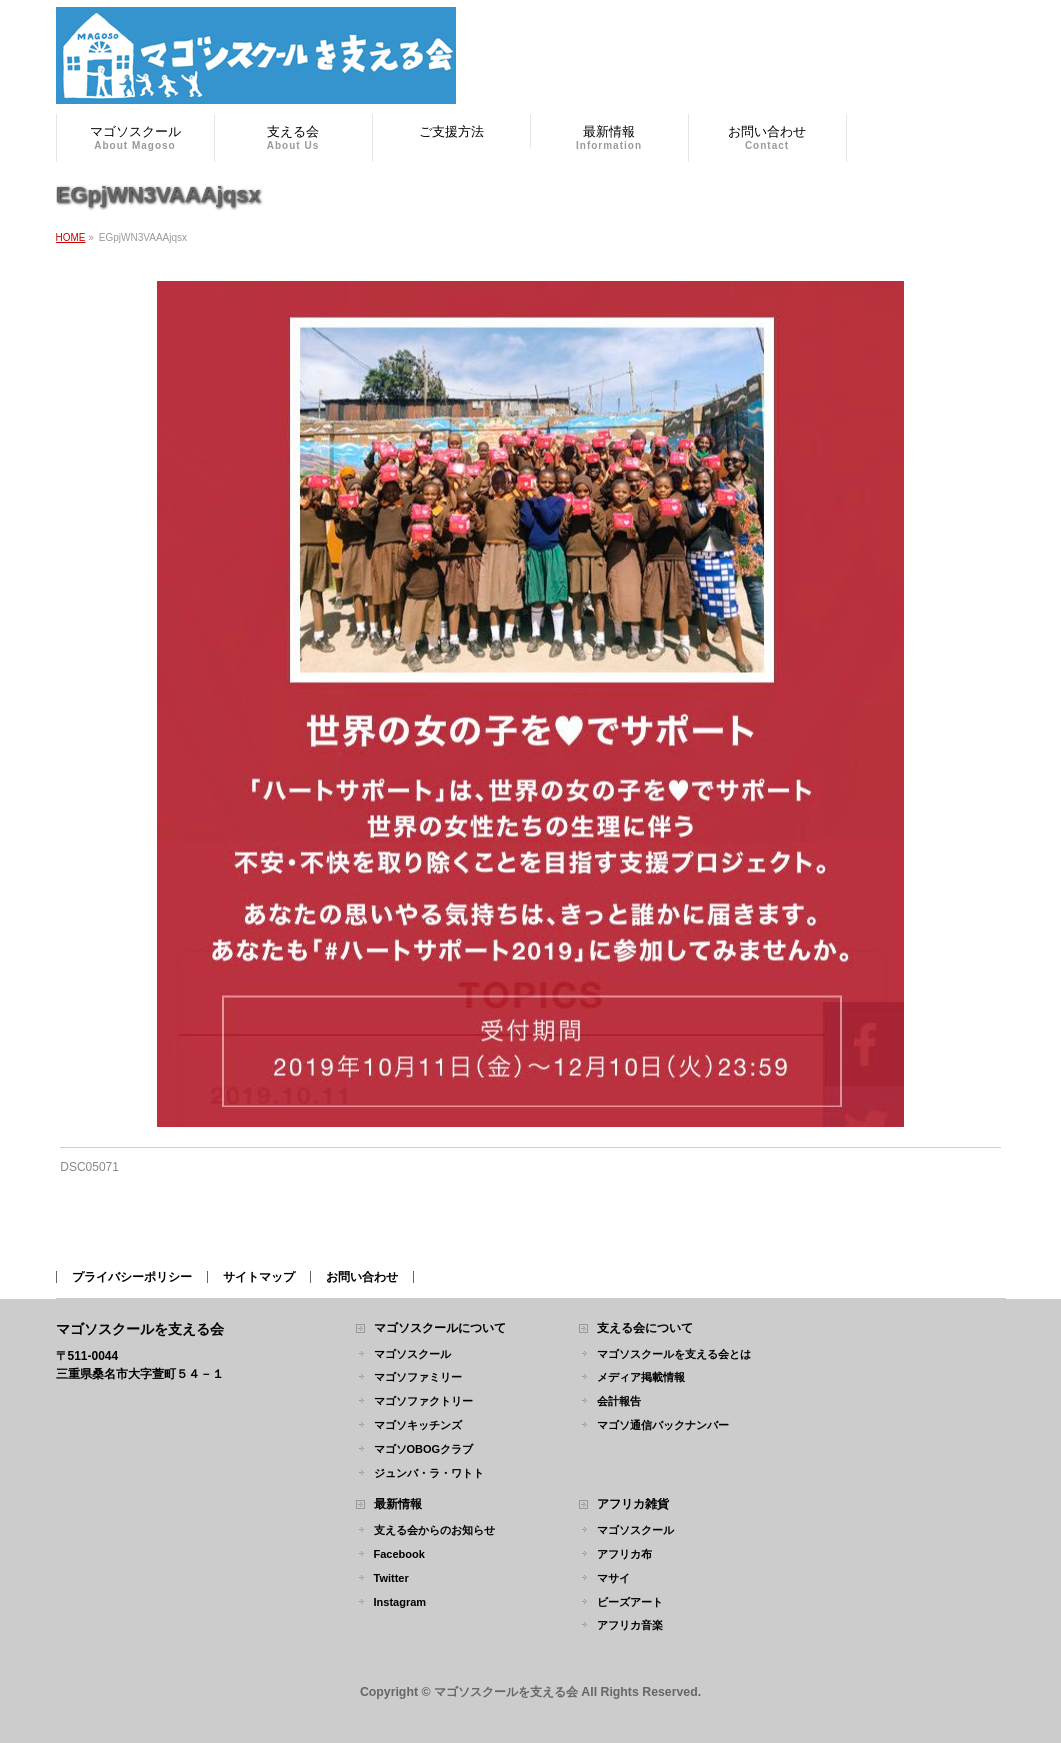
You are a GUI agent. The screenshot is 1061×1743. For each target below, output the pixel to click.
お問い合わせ (362, 1277)
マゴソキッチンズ (418, 1425)
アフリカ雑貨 (633, 1504)
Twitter (391, 1578)
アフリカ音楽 (630, 1625)
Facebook (399, 1554)
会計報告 (619, 1401)
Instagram (400, 1602)
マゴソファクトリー (423, 1401)
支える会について (645, 1328)
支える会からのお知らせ (434, 1530)
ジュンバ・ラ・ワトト (429, 1473)
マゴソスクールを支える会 (506, 1692)
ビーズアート (630, 1602)
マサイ (613, 1578)
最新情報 (398, 1504)
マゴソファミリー (418, 1377)
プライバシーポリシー (132, 1277)
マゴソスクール (412, 1354)
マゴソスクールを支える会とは (674, 1354)
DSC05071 (89, 1167)
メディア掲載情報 (641, 1377)
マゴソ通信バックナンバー (663, 1425)
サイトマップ (259, 1277)
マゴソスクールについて (440, 1328)
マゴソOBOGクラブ (424, 1449)
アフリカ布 (624, 1554)
